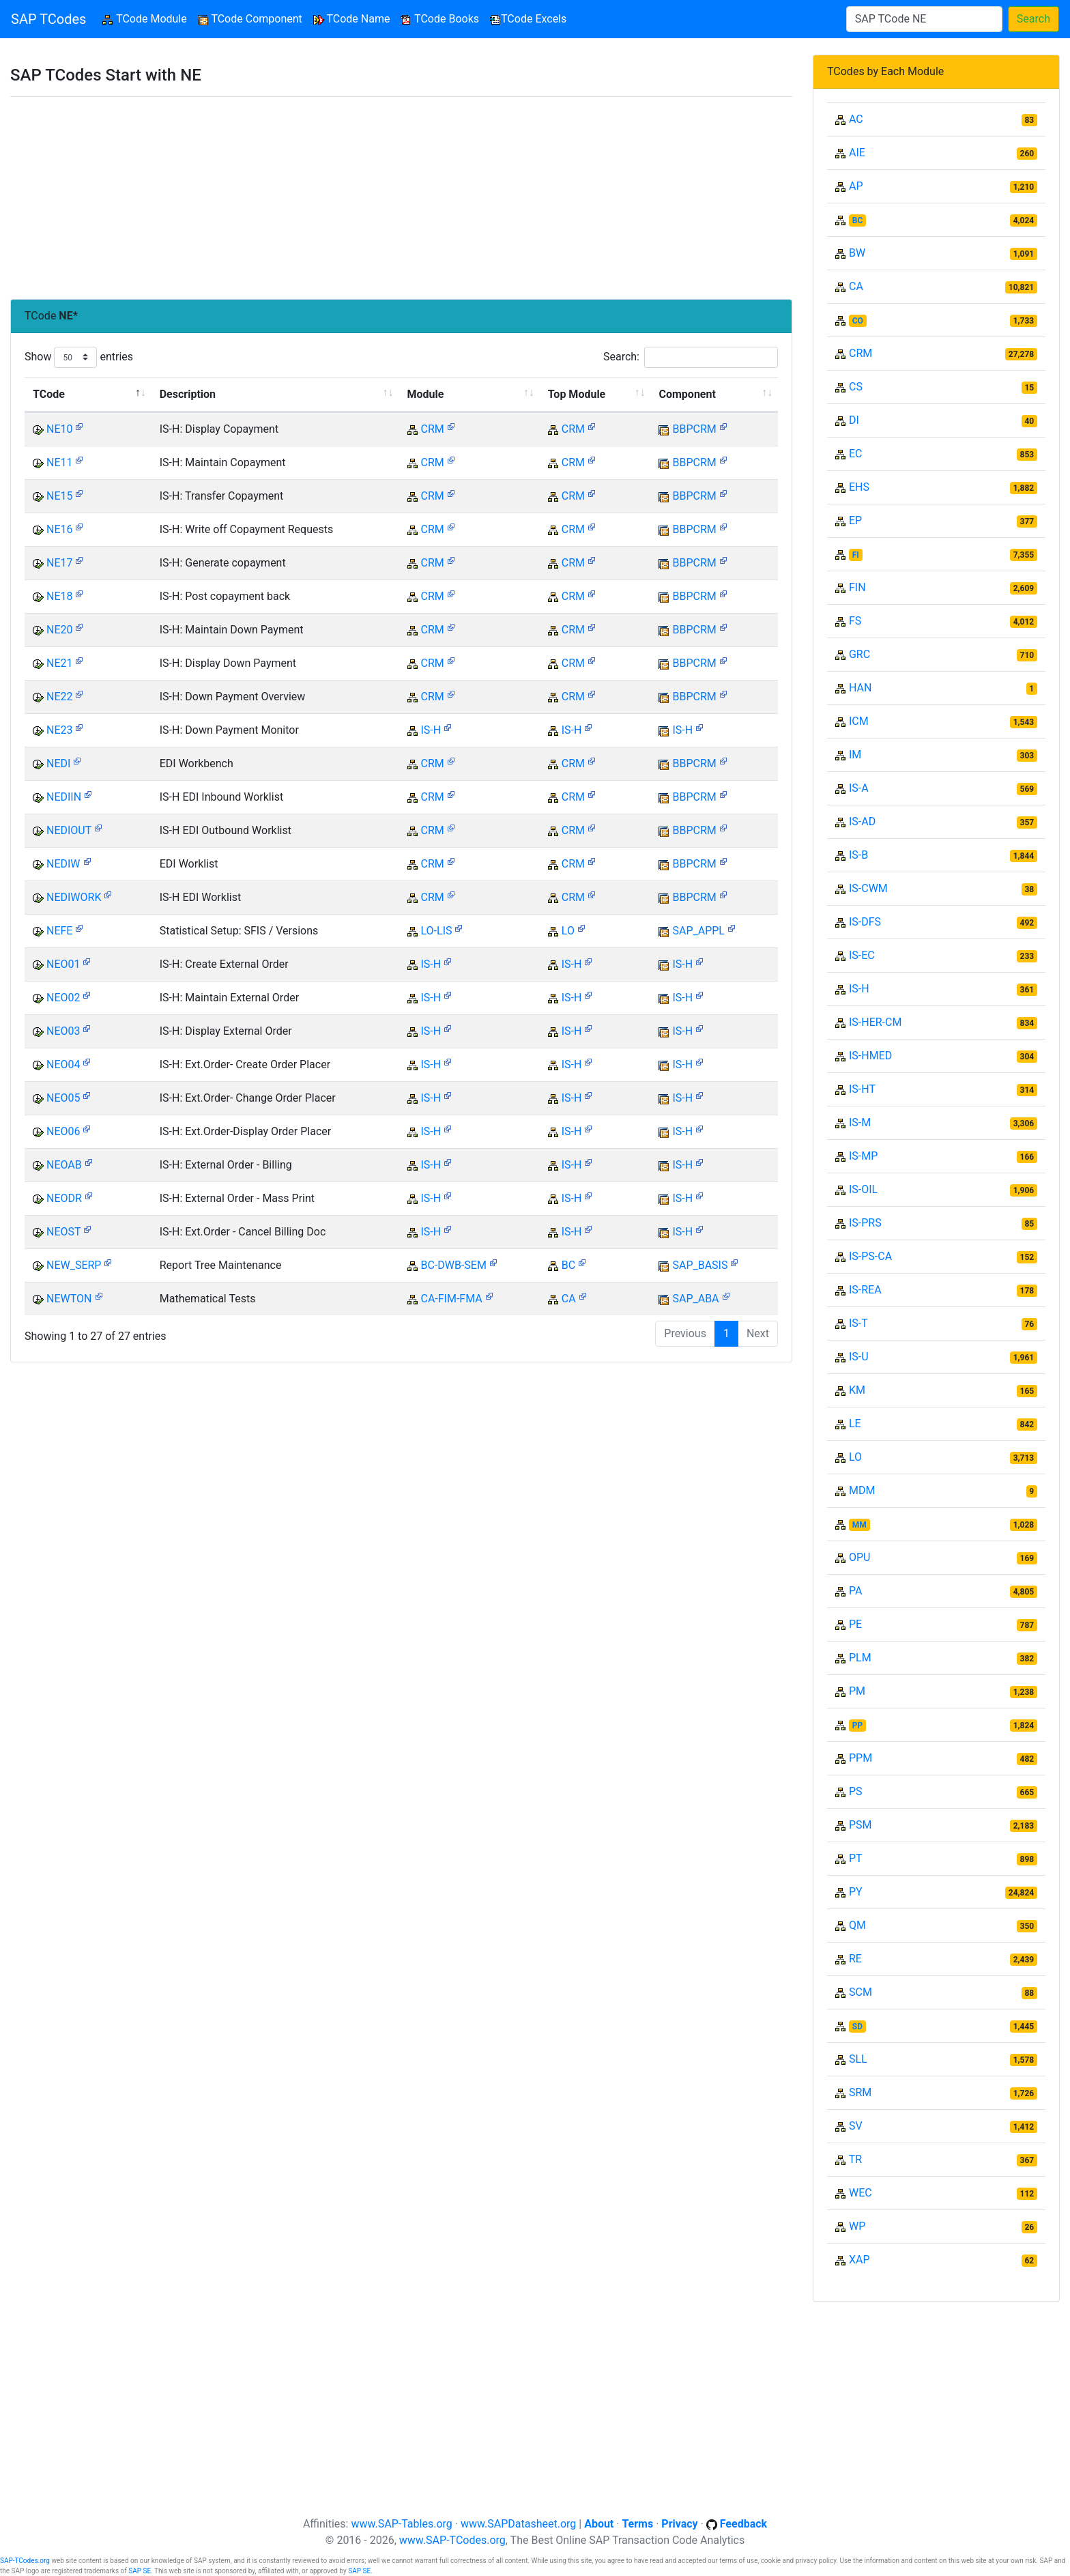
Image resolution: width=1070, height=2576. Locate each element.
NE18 (59, 596)
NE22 (59, 696)
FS (855, 620)
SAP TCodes (48, 19)
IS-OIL (863, 1189)
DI (854, 420)
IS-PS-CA (870, 1256)
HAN (860, 687)
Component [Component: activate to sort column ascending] (687, 394)
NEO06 (63, 1131)
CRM (432, 429)
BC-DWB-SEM (453, 1265)
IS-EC (862, 955)
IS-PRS (865, 1222)
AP (856, 186)
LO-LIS (436, 930)
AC (856, 119)
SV (856, 2125)
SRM (860, 2092)
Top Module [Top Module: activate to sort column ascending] (576, 394)
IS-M (860, 1122)
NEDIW (63, 863)
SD (857, 2026)
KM (857, 1390)
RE (855, 1958)
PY (856, 1891)
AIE (857, 152)
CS (856, 386)
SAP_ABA (695, 1298)
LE (855, 1423)
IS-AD (862, 821)
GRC (859, 654)
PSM (860, 1824)
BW (857, 252)
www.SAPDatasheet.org (518, 2523)
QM (857, 1925)
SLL (858, 2058)
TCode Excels (528, 18)
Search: (690, 357)
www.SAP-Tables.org (401, 2523)
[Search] (924, 19)
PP (857, 1725)
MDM (862, 1490)
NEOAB (64, 1164)
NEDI (58, 763)
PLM (860, 1657)
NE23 (59, 730)
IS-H (430, 730)
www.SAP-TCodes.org (452, 2540)
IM (855, 754)
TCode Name (351, 18)
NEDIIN (63, 796)
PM (857, 1691)
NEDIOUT (68, 830)
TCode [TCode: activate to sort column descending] (49, 394)
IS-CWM (868, 888)
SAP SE (139, 2571)
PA (855, 1590)
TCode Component (250, 18)
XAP (859, 2259)
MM (859, 1525)
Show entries (79, 357)
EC (856, 453)
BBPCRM (694, 429)
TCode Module (147, 18)
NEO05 (63, 1097)
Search (1033, 18)
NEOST (63, 1231)
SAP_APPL (698, 930)
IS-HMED (870, 1055)
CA (569, 1298)
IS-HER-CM (875, 1022)
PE (855, 1624)
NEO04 (63, 1064)
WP (857, 2226)
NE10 (59, 429)
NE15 (59, 495)
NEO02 (63, 997)
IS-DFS (865, 921)
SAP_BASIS (699, 1265)
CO (857, 321)
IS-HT (862, 1089)
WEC (860, 2192)
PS (856, 1791)
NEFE (59, 930)
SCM (860, 1992)
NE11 (59, 462)
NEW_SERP (73, 1265)
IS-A (859, 788)
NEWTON (69, 1298)
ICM (859, 721)
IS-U (859, 1356)
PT (856, 1858)
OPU (859, 1557)
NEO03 (63, 1031)
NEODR (64, 1198)
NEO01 (63, 964)
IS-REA (865, 1289)
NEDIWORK (73, 897)
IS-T (858, 1323)
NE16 (59, 529)
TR (855, 2159)
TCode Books (440, 18)
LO (568, 930)
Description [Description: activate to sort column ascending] (188, 394)
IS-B (858, 854)
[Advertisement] (401, 198)
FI (855, 555)
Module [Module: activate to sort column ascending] (425, 394)
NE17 (59, 562)
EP (855, 520)
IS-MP (863, 1155)
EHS (859, 487)
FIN (857, 587)
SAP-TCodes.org (25, 2560)
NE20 (59, 629)
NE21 (59, 663)
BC (568, 1265)
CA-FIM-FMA (451, 1298)
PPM (860, 1757)
